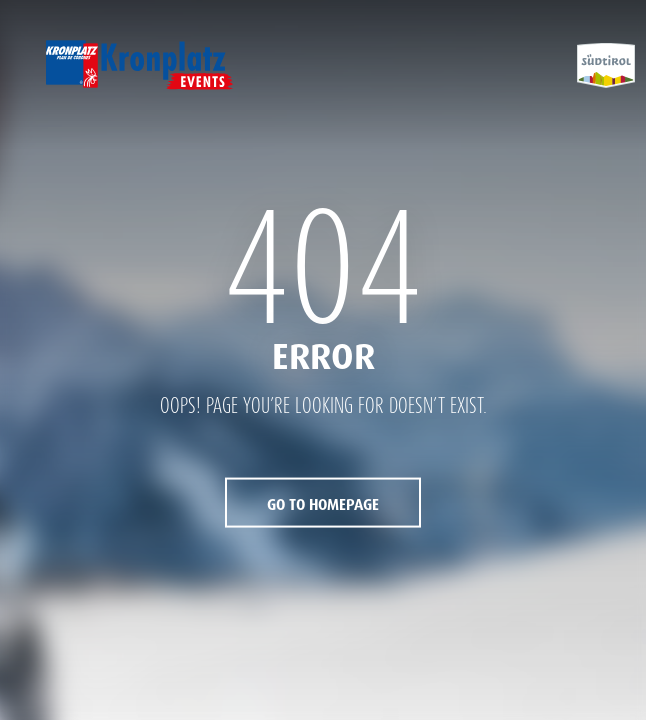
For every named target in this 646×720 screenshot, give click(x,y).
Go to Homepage (323, 504)
